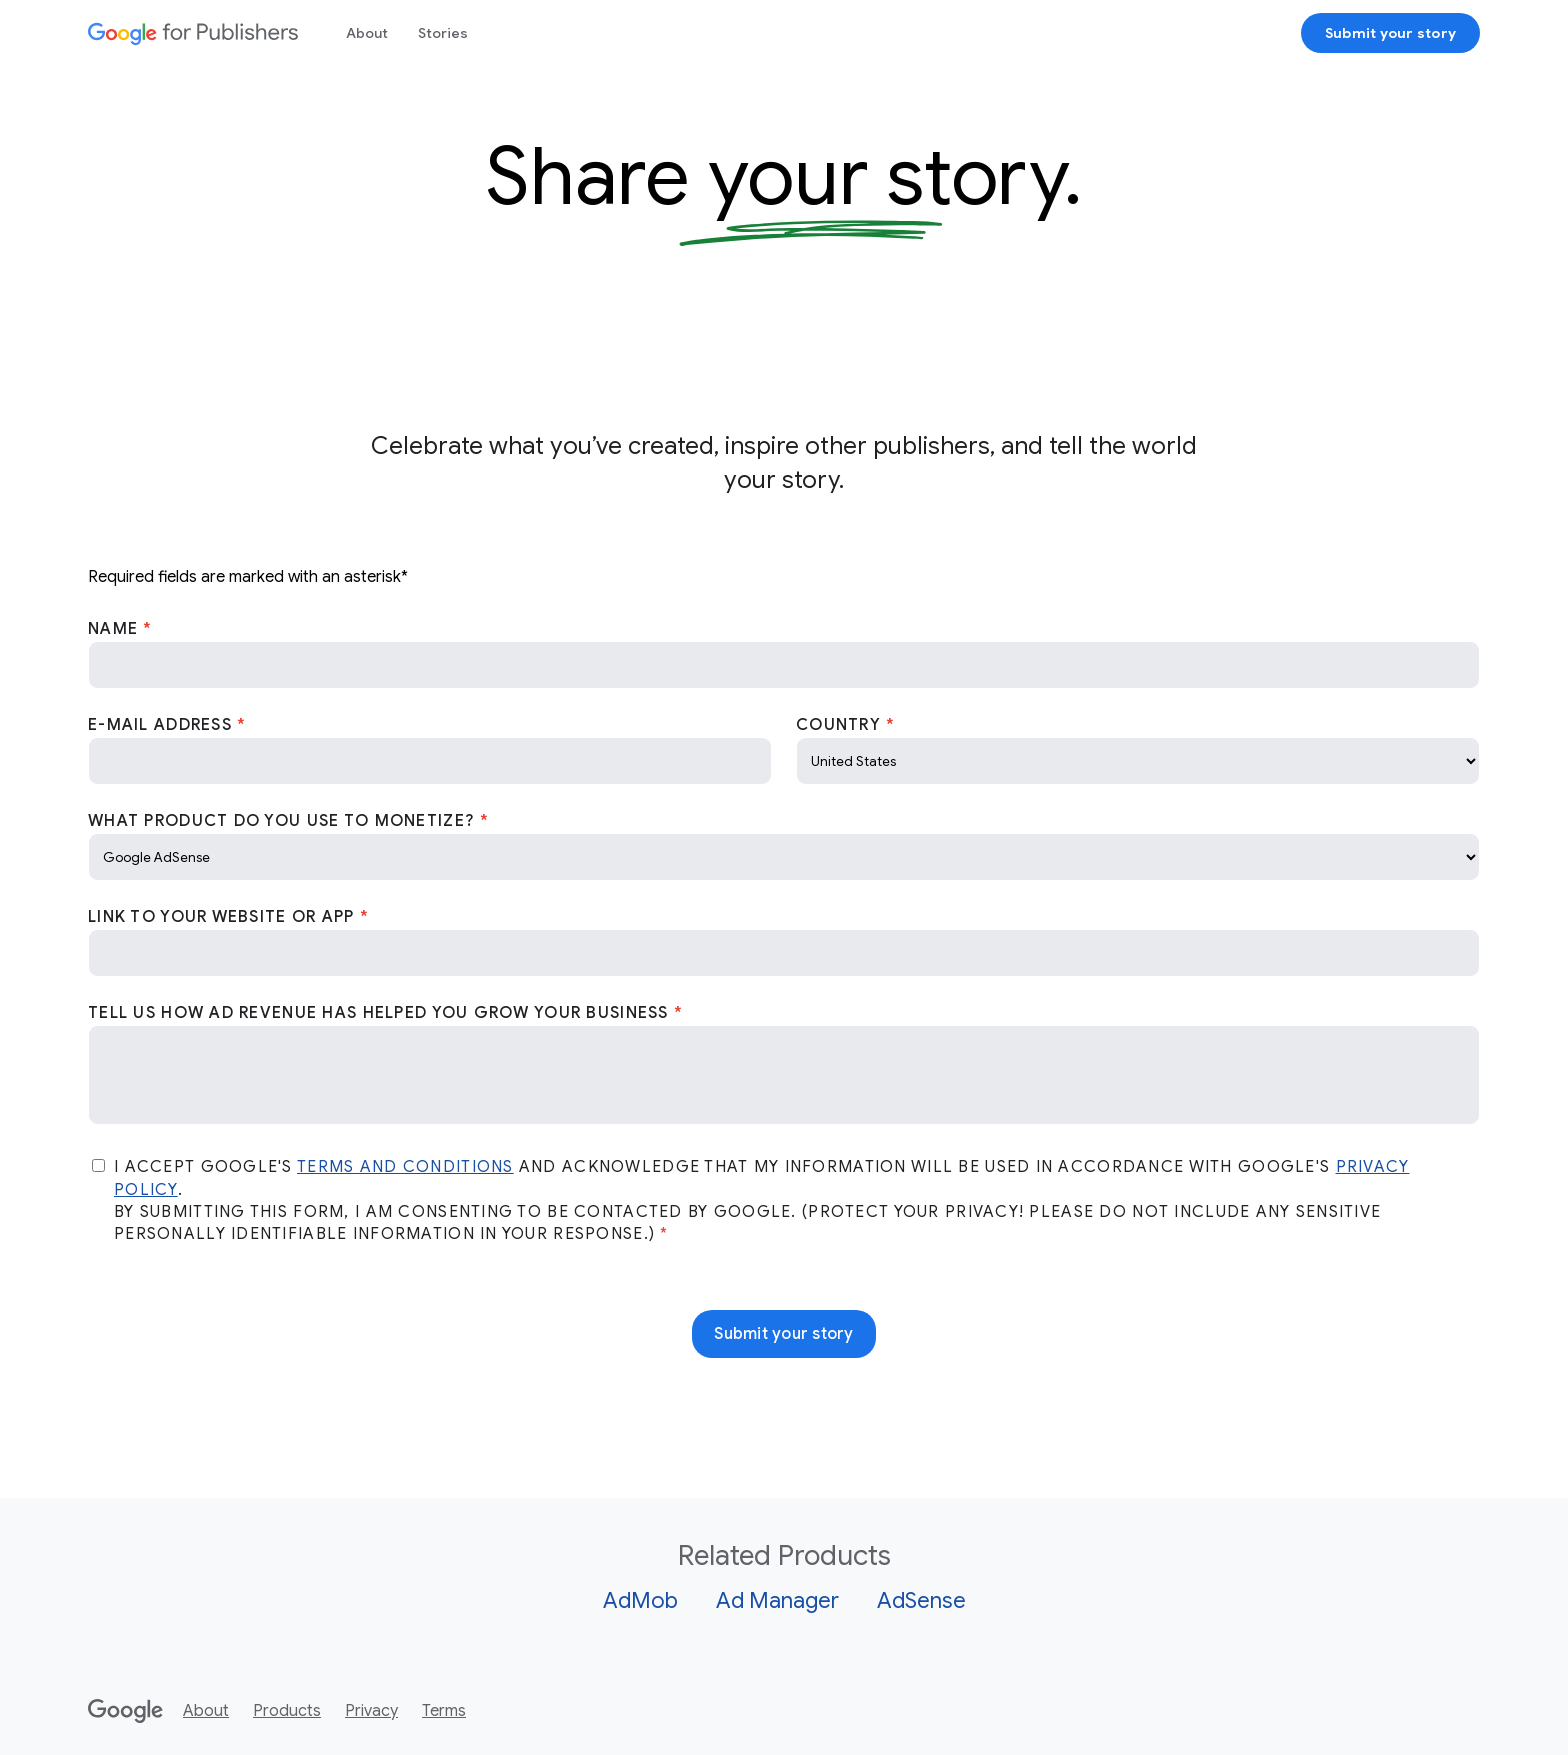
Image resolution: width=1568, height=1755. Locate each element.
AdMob (640, 1600)
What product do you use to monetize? (284, 821)
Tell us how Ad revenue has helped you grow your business (381, 1013)
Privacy (371, 1711)
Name (115, 629)
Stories (443, 33)
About (367, 33)
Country (841, 725)
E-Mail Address (162, 725)
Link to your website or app (224, 917)
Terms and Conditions (405, 1167)
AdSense (921, 1600)
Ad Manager (777, 1600)
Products (287, 1711)
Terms (444, 1711)
